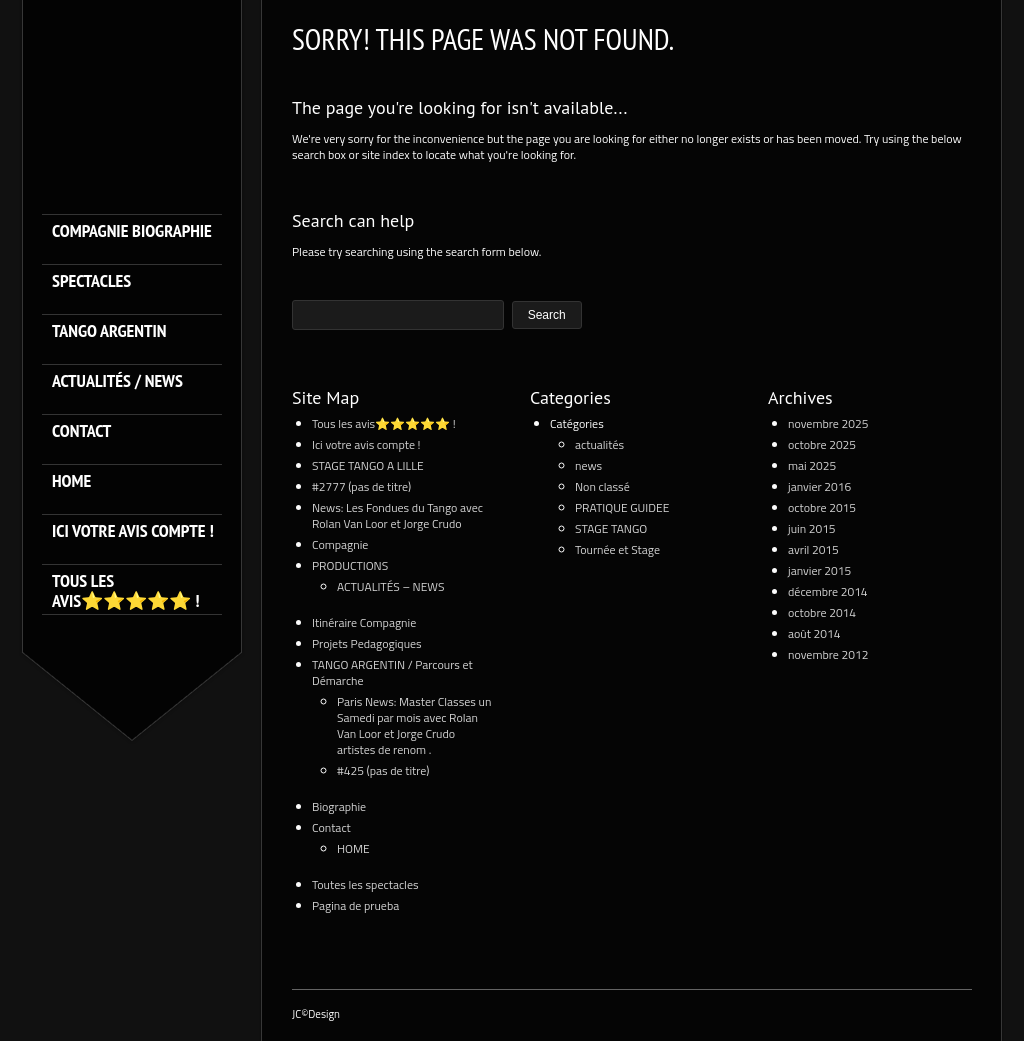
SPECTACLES (91, 281)
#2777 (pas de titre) (361, 486)
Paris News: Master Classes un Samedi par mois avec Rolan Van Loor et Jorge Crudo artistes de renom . (414, 725)
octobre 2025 (822, 444)
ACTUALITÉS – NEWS (391, 586)
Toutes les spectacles (365, 884)
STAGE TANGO (611, 528)
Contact (81, 431)
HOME (71, 481)
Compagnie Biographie (132, 231)
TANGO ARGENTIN (109, 331)
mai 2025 (812, 465)
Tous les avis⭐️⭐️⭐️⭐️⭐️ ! (125, 591)
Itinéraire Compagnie (364, 622)
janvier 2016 (819, 486)
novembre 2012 (828, 654)
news (588, 465)
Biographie (339, 806)
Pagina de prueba (355, 905)
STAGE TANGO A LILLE (368, 465)
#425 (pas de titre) (383, 770)
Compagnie (340, 544)
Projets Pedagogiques (367, 643)
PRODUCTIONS (350, 565)
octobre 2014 (822, 612)
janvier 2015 (819, 570)
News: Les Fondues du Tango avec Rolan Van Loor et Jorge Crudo (397, 515)
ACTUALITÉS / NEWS (117, 381)
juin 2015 (812, 528)
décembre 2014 (828, 591)
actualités (599, 444)
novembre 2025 (828, 423)
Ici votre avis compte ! (133, 531)
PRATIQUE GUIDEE (622, 507)
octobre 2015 (822, 507)
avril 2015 (813, 549)
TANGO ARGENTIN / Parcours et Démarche (392, 672)
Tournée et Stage (617, 549)
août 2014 (814, 633)
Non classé (602, 486)
